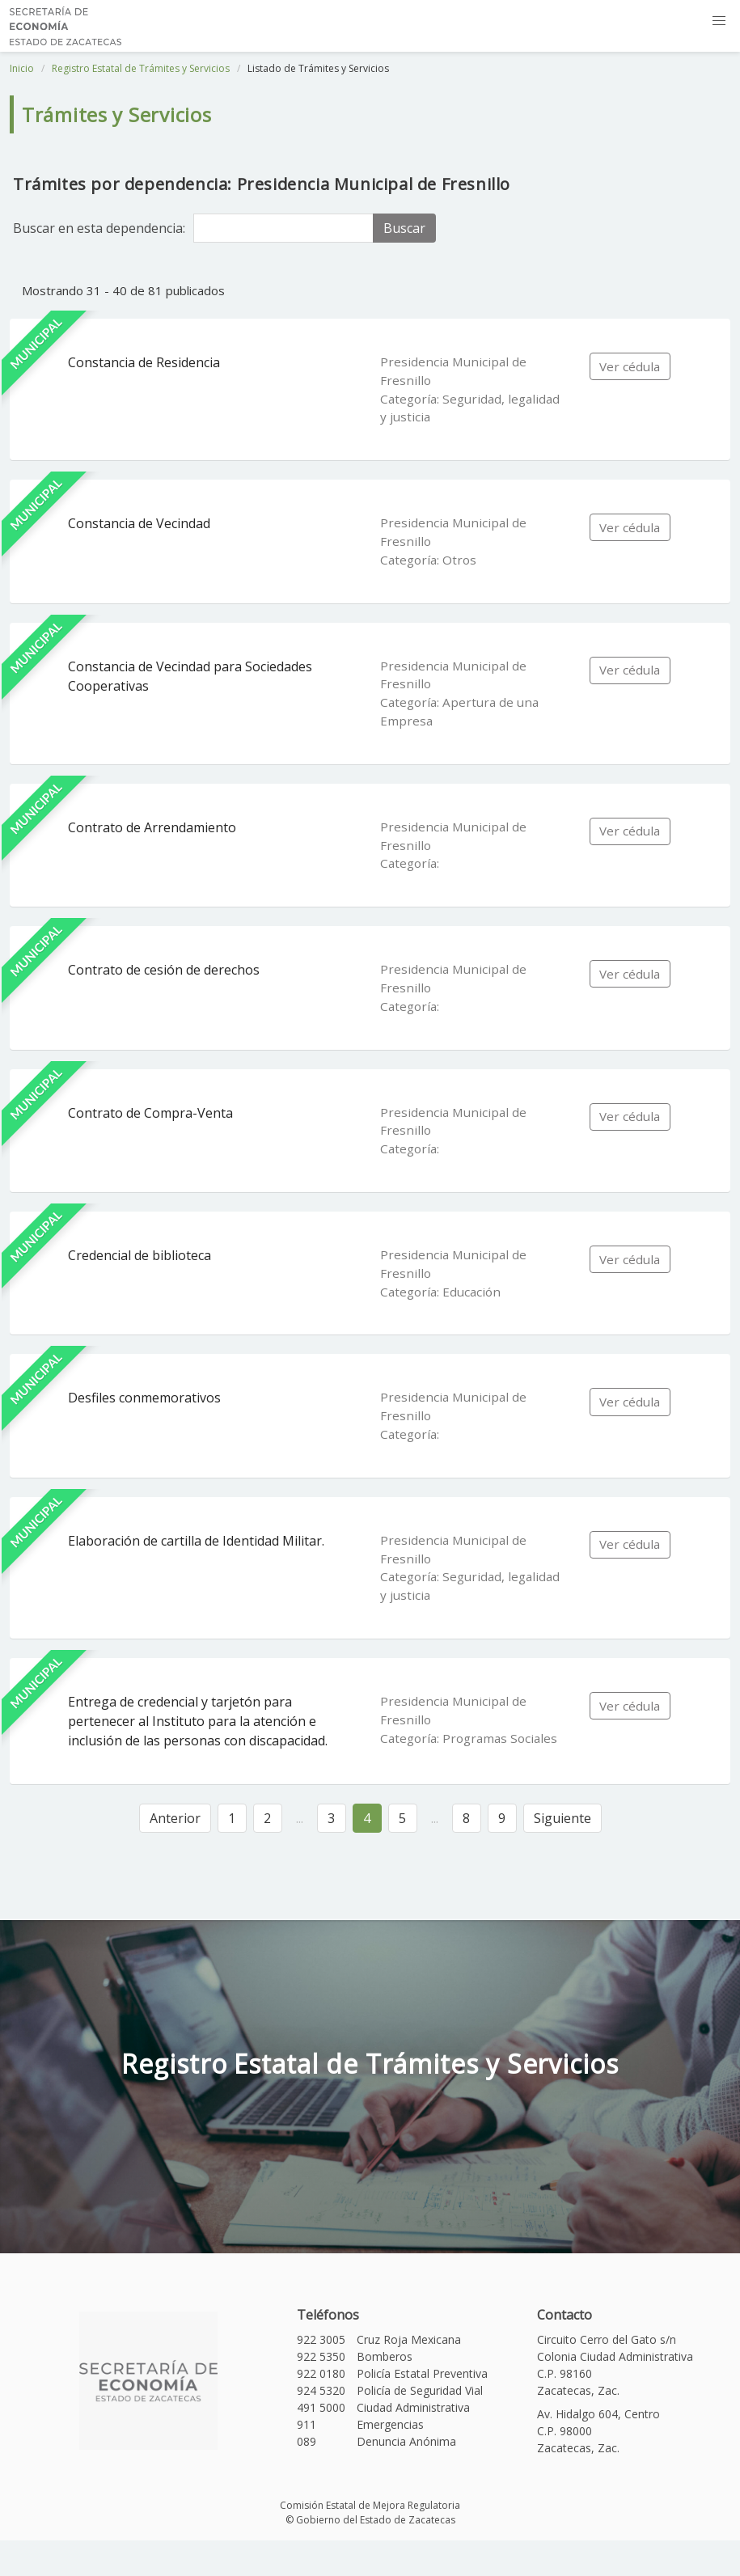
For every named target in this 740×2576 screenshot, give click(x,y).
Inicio (22, 68)
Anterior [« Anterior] (175, 1818)
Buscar (404, 228)
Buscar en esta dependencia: (99, 228)
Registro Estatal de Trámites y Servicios (141, 68)
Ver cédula (629, 366)
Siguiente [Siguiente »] (562, 1818)
